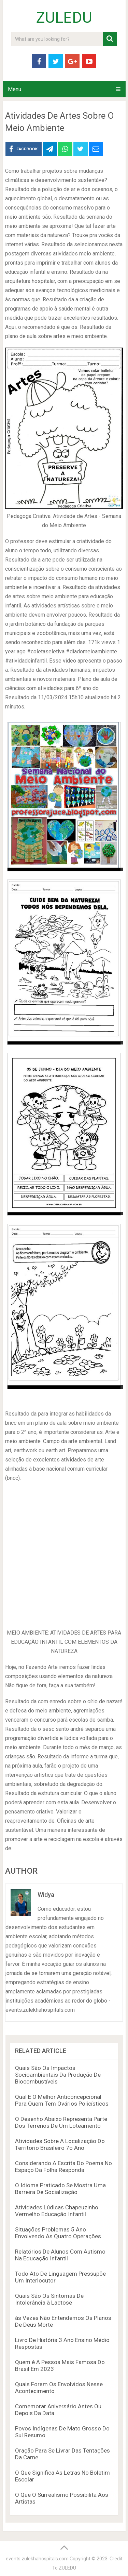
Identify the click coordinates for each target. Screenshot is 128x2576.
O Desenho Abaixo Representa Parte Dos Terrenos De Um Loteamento (61, 2122)
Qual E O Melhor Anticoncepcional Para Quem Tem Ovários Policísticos (62, 2100)
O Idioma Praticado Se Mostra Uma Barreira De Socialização (60, 2188)
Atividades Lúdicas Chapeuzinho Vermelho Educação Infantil (56, 2211)
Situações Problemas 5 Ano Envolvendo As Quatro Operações (58, 2233)
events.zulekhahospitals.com (37, 2558)
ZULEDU (64, 18)
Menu (14, 89)
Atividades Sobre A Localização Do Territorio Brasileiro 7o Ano (60, 2144)
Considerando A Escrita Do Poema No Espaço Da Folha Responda (63, 2166)
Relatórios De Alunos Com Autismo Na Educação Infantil (60, 2255)
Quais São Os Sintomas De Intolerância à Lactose (49, 2299)
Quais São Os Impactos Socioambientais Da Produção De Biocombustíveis (58, 2074)
